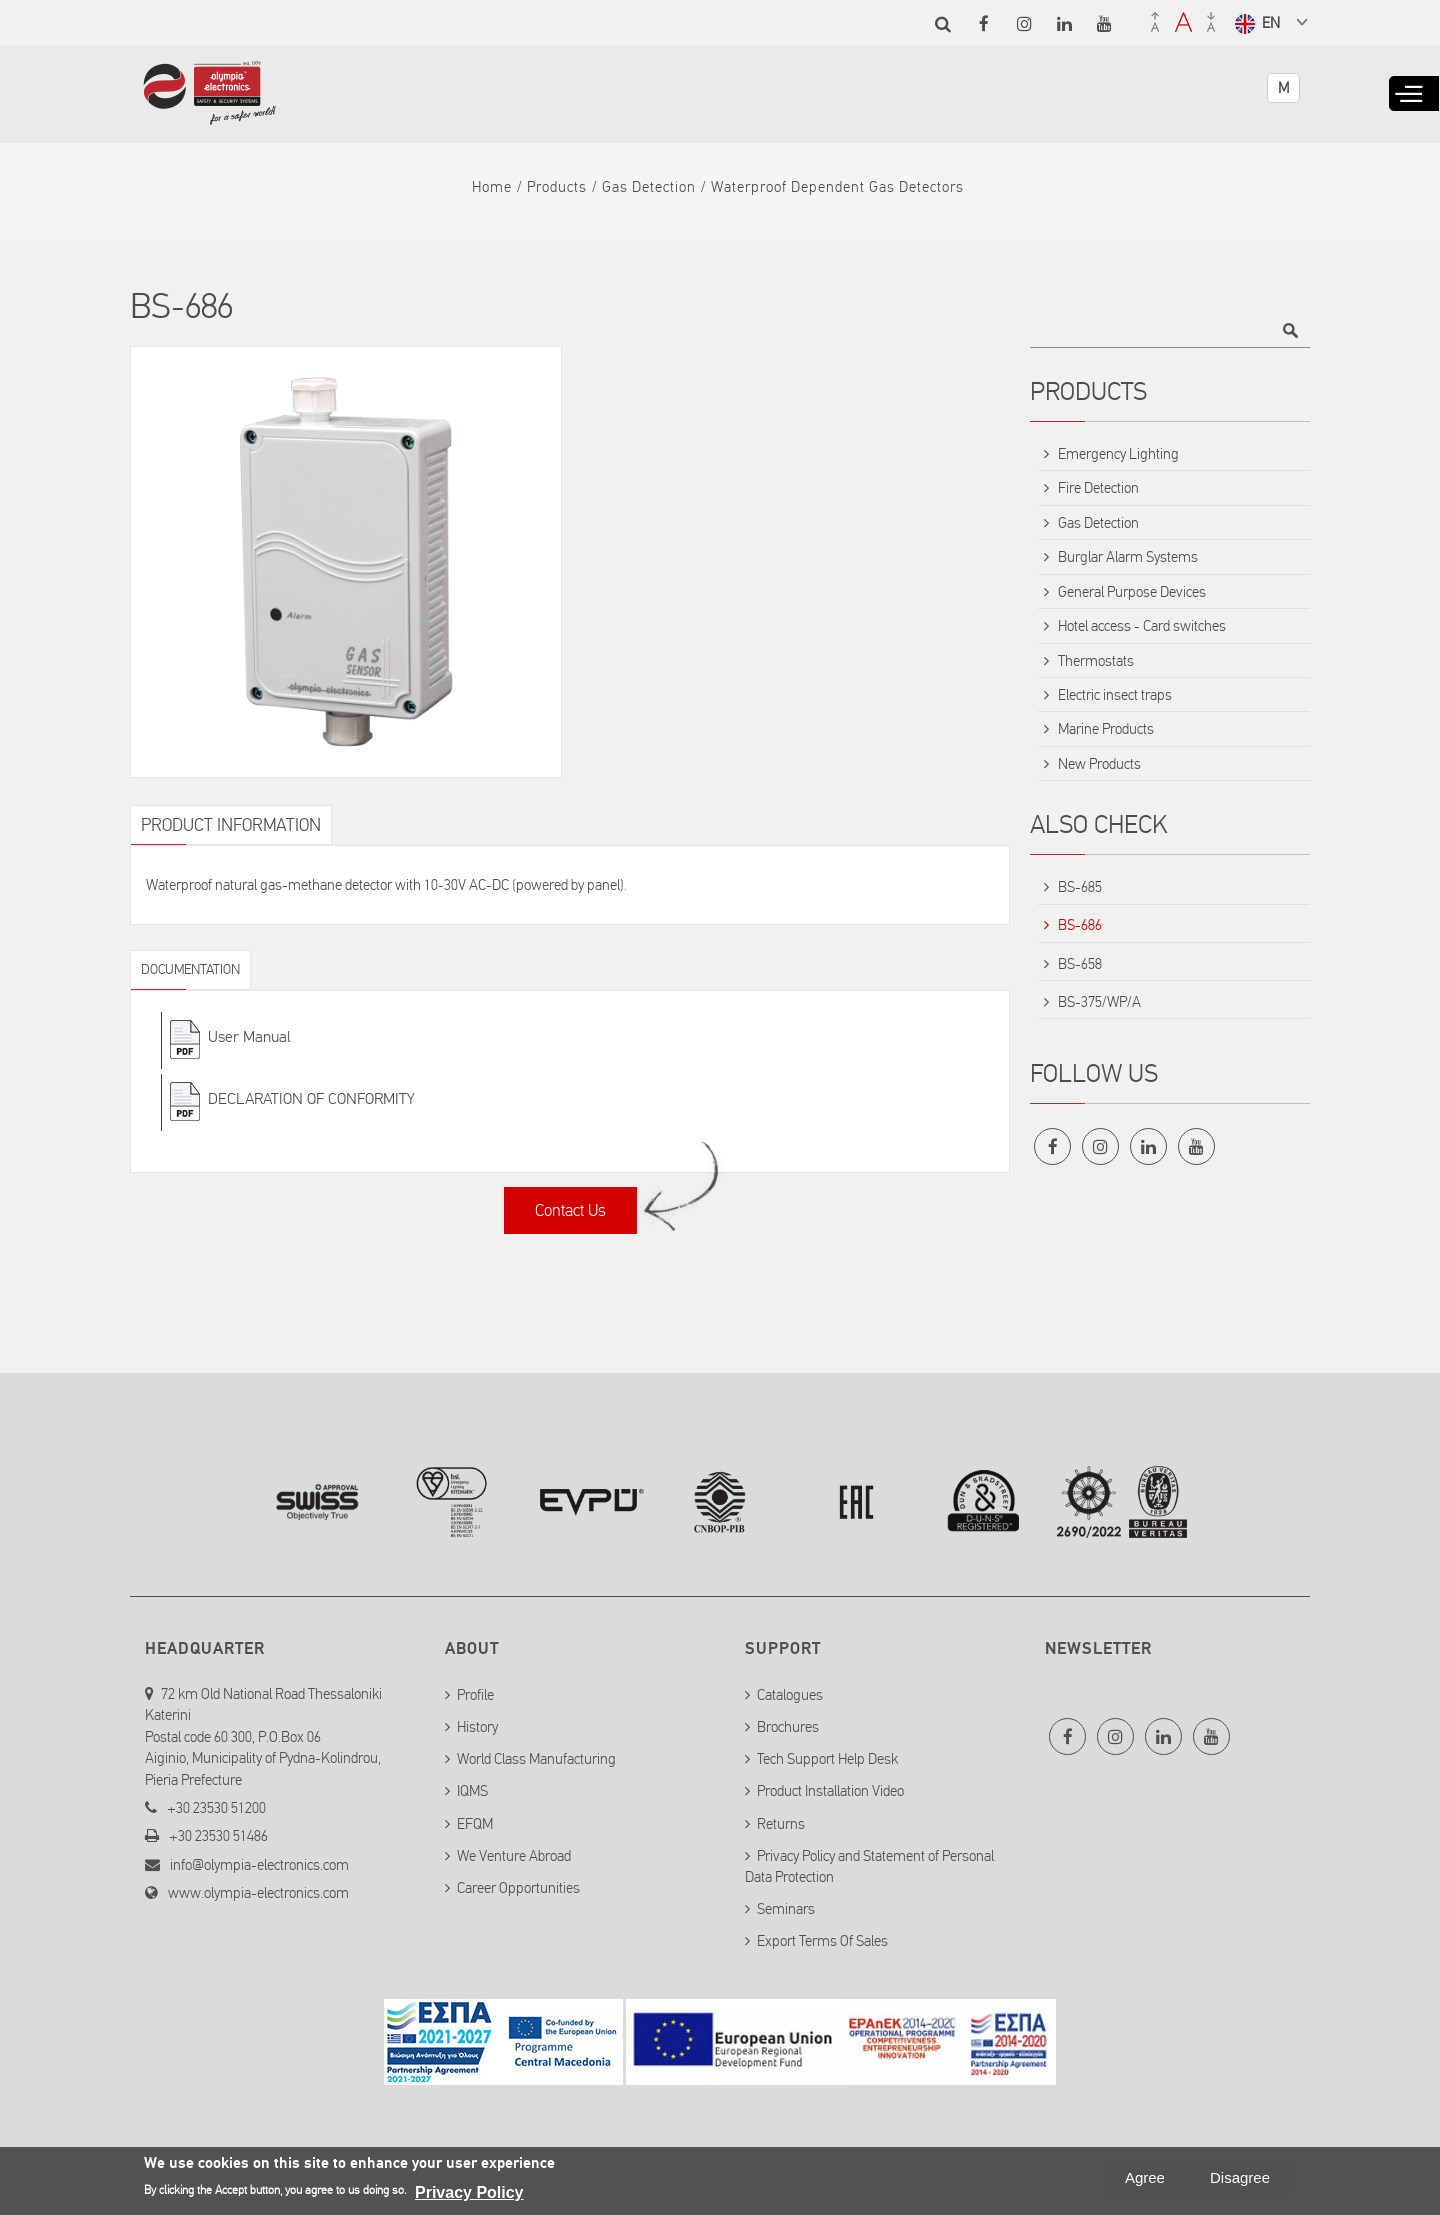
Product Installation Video (830, 1789)
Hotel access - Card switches (1142, 626)
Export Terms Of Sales (822, 1939)
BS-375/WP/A (1099, 1002)
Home (492, 187)
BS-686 (1080, 925)
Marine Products (1106, 729)
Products (557, 187)
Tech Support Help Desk (827, 1757)
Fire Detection (1098, 488)
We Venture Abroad (514, 1853)
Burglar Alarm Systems (1128, 557)
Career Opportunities (518, 1886)
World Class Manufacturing (536, 1757)
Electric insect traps (1115, 695)
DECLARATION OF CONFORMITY (311, 1098)
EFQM (475, 1821)
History (477, 1725)
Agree (1145, 2177)
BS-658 (1080, 964)
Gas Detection (649, 187)
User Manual (249, 1036)
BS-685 (1080, 887)
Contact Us (570, 1210)
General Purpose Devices (1132, 592)
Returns (781, 1821)
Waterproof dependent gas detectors (837, 187)
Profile (475, 1693)
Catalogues (790, 1693)
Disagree (1240, 2177)
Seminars (786, 1907)
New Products (1099, 764)
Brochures (788, 1725)
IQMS (472, 1789)
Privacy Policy (469, 2192)
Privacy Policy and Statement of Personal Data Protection (869, 1863)
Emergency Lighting (1118, 454)
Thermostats (1096, 661)
